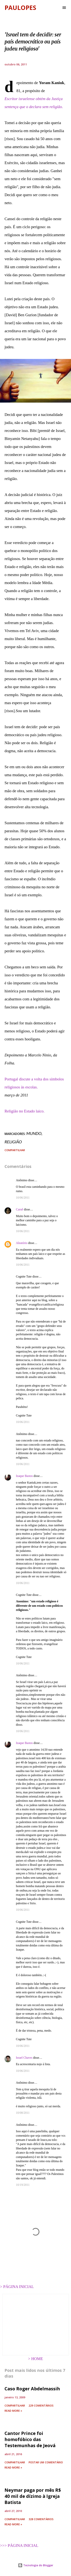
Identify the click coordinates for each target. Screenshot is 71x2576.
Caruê (19, 1209)
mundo (33, 1133)
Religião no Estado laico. (24, 1111)
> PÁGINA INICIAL (17, 2286)
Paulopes (20, 7)
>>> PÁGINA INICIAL (19, 2545)
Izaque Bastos (24, 1475)
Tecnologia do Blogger (35, 2565)
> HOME (35, 2358)
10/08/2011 (23, 2112)
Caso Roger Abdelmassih (32, 2388)
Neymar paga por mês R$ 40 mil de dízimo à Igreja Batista (33, 2496)
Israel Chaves (24, 2057)
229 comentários (41, 2405)
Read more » (13, 2410)
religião (13, 1141)
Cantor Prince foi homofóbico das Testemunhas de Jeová (30, 2439)
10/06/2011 (23, 1197)
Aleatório (21, 1243)
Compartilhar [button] (15, 1150)
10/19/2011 (23, 2184)
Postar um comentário (46, 2462)
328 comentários (41, 2519)
